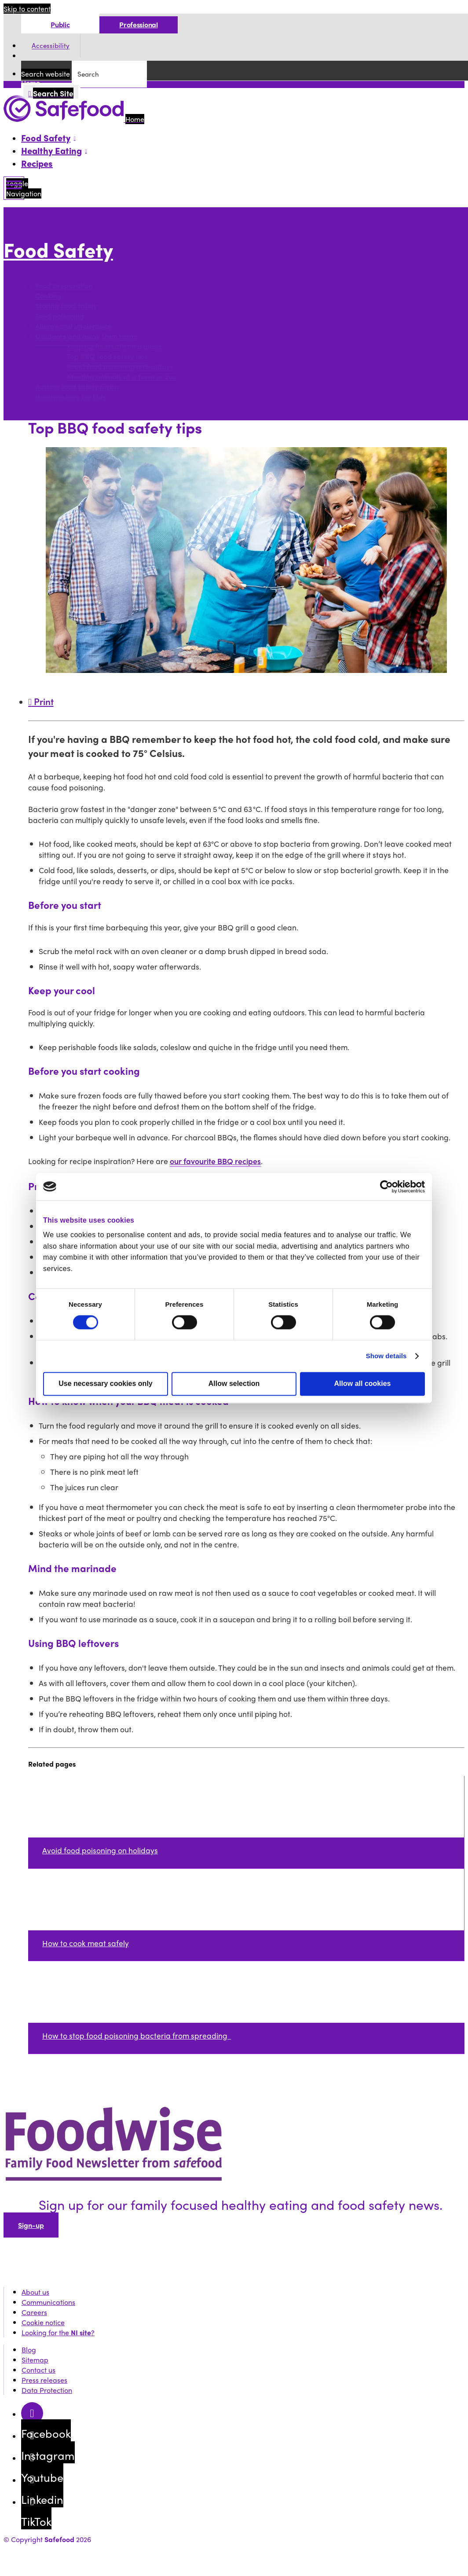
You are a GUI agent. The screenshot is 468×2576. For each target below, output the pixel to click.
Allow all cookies (362, 1383)
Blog (29, 2349)
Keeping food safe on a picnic (114, 347)
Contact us (38, 2370)
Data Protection (47, 2390)
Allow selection (234, 1383)
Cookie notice (43, 2322)
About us (35, 2292)
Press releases (44, 2380)
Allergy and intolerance (73, 326)
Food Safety (58, 249)
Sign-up (31, 2225)
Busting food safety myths (77, 387)
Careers (34, 2312)
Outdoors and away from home (86, 336)
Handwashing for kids (70, 397)
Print (41, 701)
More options (27, 269)
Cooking (48, 296)
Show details (386, 1356)
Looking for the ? (58, 2332)
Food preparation (64, 286)
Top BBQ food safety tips (107, 357)
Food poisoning (59, 316)
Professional (138, 24)
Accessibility (50, 46)
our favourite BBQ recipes (215, 1160)
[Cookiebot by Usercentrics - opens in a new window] (386, 1186)
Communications (48, 2302)
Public (60, 24)
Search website (45, 74)
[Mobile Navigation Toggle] (14, 188)
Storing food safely (66, 306)
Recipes (37, 163)
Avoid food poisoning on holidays (120, 367)
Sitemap (35, 2360)
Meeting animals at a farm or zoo (121, 377)
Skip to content (27, 9)
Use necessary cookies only (105, 1383)
